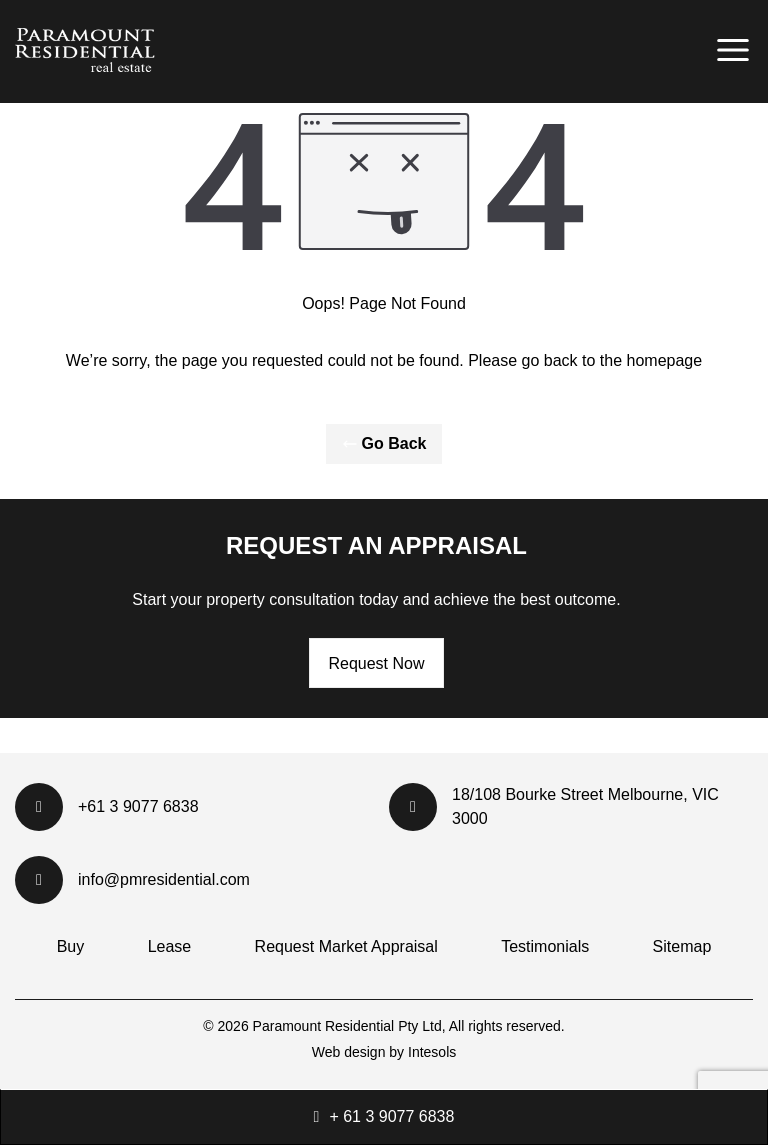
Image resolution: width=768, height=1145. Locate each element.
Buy (71, 946)
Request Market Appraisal (346, 946)
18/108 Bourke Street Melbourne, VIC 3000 (554, 807)
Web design (349, 1052)
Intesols (432, 1052)
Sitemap (682, 946)
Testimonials (545, 946)
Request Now (376, 663)
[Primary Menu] (733, 50)
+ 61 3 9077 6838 (391, 1116)
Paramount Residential (326, 1026)
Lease (170, 946)
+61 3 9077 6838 (107, 807)
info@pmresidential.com (132, 880)
